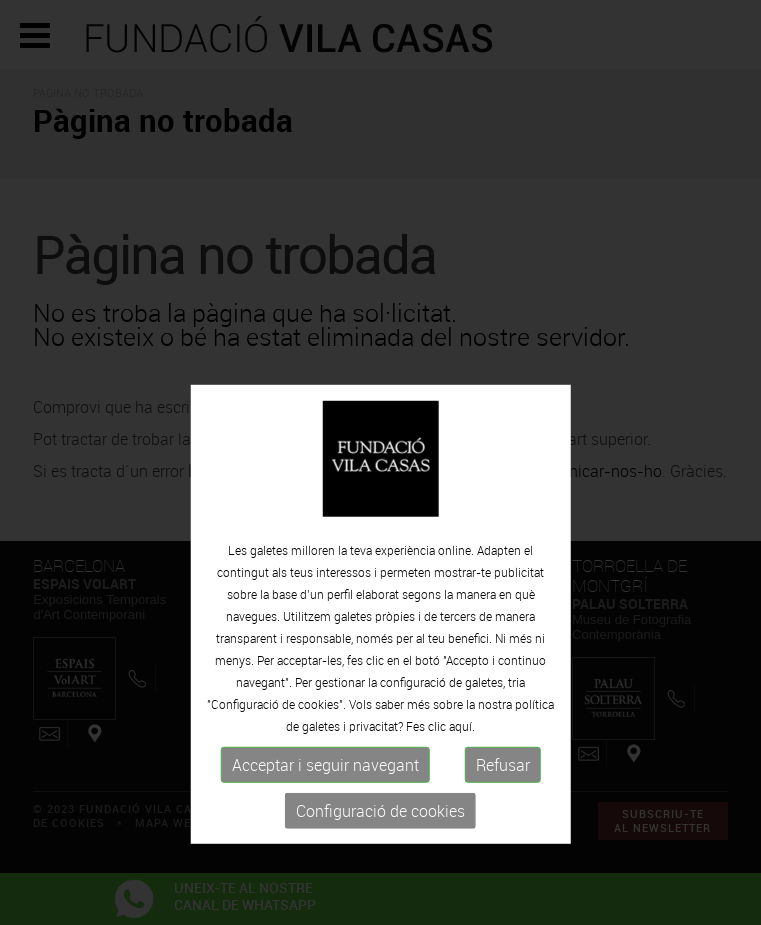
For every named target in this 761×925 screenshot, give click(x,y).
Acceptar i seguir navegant (325, 806)
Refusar (503, 806)
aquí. (462, 767)
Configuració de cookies (380, 852)
